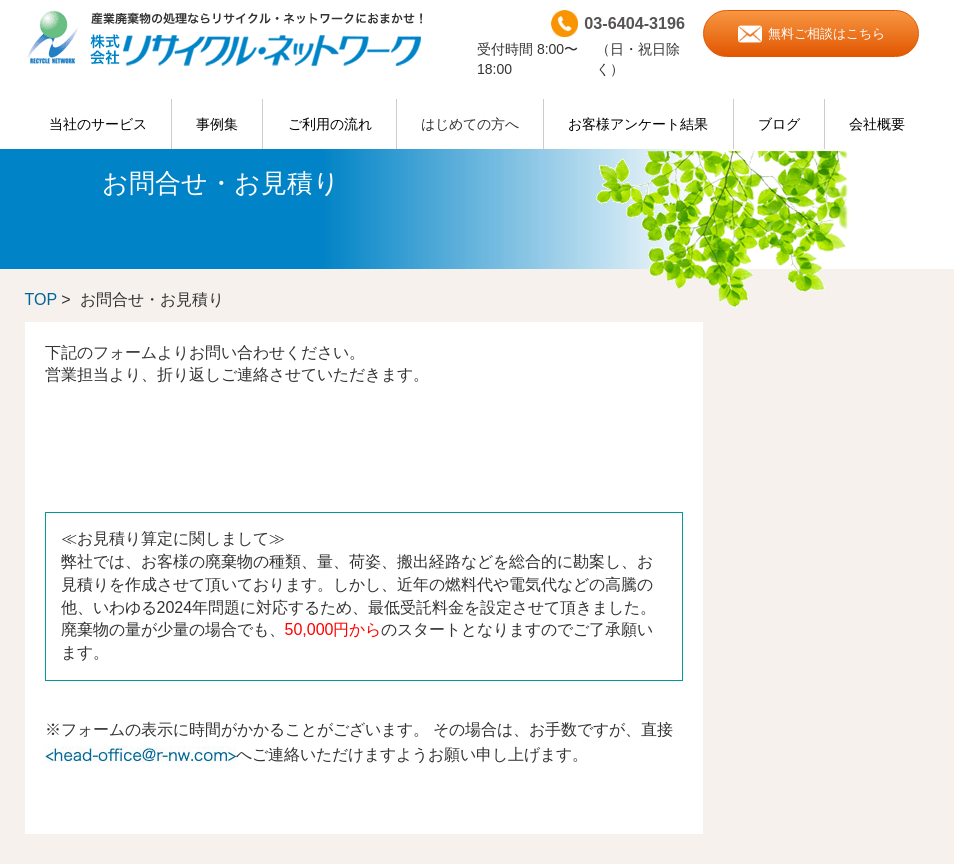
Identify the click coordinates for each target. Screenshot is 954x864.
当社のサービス (98, 124)
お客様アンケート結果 (638, 124)
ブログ (779, 124)
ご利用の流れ (330, 124)
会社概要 (877, 124)
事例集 (217, 124)
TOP (41, 299)
